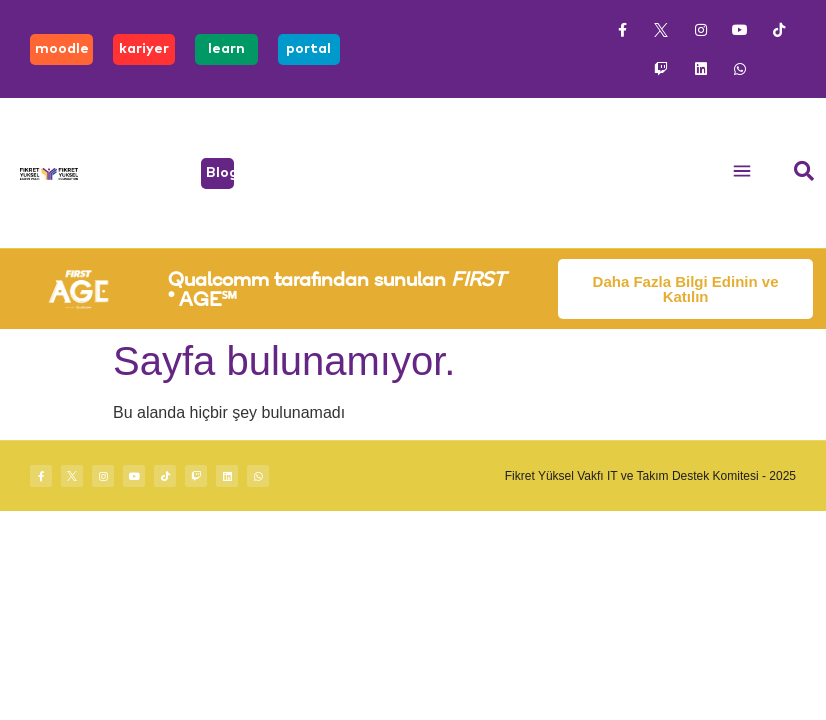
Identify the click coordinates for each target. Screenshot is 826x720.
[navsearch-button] (804, 173)
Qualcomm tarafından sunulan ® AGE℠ (336, 288)
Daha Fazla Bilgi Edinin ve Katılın (686, 289)
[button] (742, 173)
